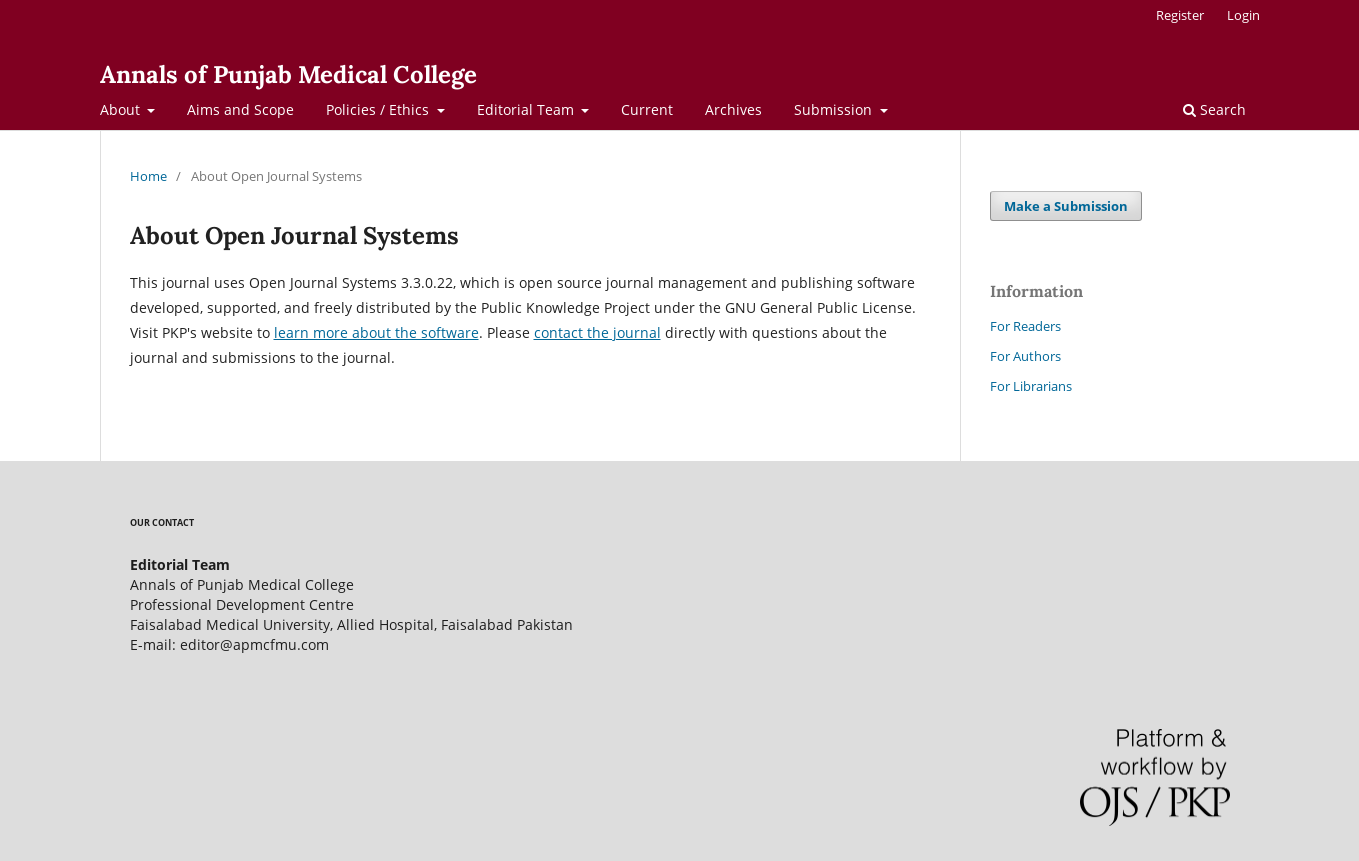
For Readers (1025, 326)
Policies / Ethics (379, 109)
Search (1214, 109)
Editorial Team (527, 109)
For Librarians (1031, 386)
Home (148, 176)
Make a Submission (1066, 206)
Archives (733, 109)
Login (1243, 15)
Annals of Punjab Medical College (288, 74)
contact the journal (597, 332)
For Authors (1025, 356)
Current (647, 109)
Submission (835, 109)
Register (1180, 15)
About (122, 109)
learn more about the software (376, 332)
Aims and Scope (240, 109)
